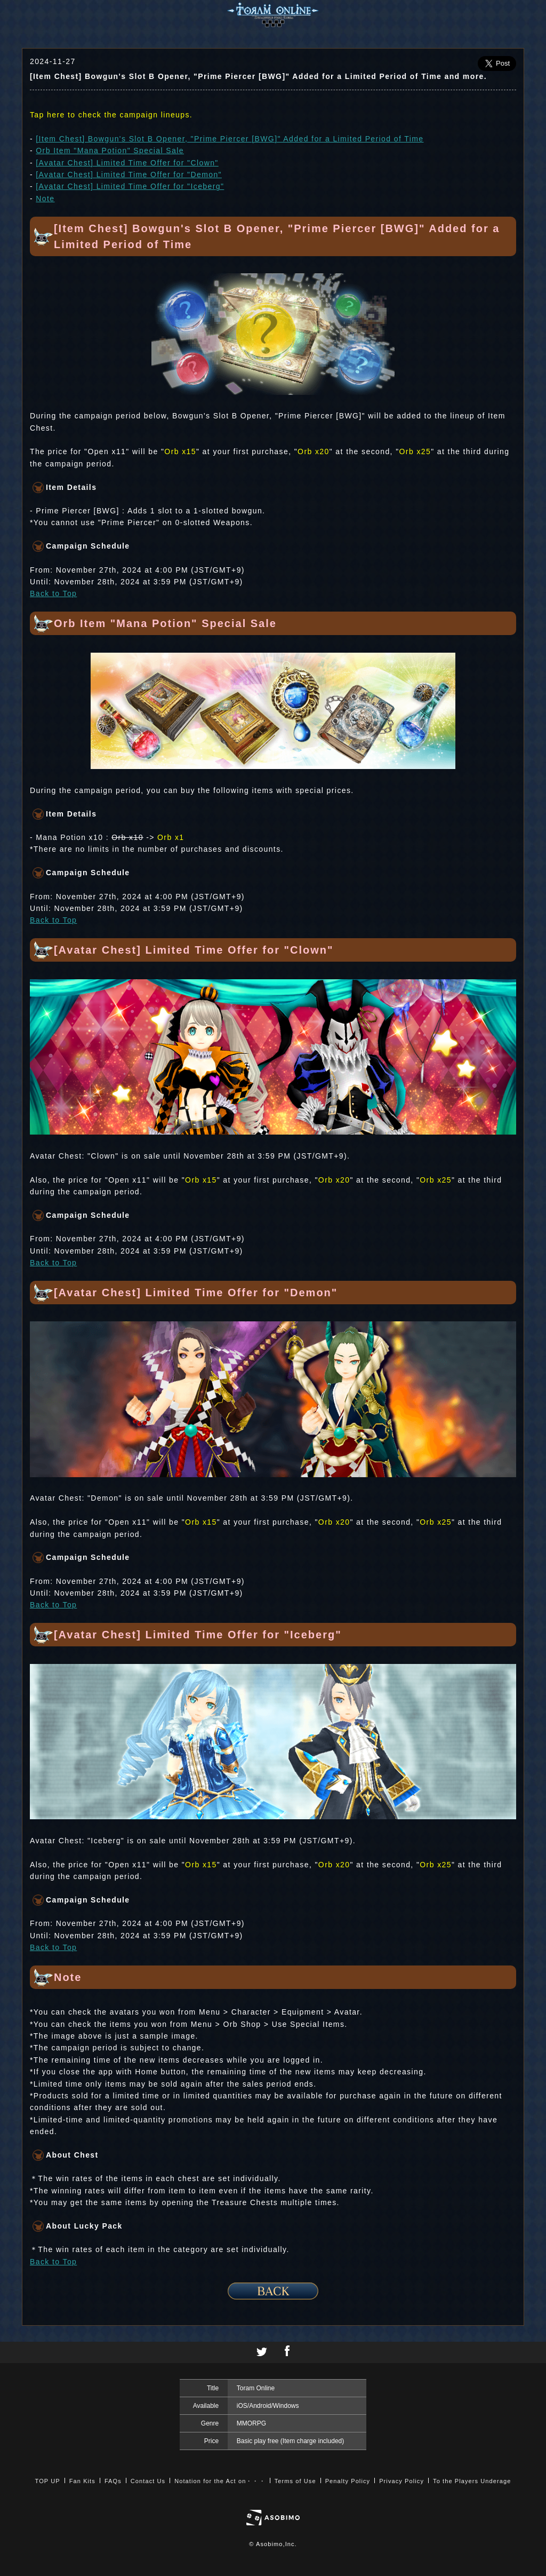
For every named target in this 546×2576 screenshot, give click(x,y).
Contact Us (148, 2481)
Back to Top (53, 593)
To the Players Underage (472, 2481)
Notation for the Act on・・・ (219, 2481)
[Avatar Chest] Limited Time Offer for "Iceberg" (130, 186)
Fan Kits (82, 2481)
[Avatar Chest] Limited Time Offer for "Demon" (129, 174)
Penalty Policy (348, 2481)
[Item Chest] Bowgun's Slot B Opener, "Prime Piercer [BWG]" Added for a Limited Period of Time (229, 138)
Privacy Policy (401, 2481)
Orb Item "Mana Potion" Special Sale (110, 150)
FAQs (113, 2481)
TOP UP (47, 2481)
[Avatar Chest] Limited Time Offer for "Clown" (127, 162)
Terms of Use (295, 2481)
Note (45, 198)
